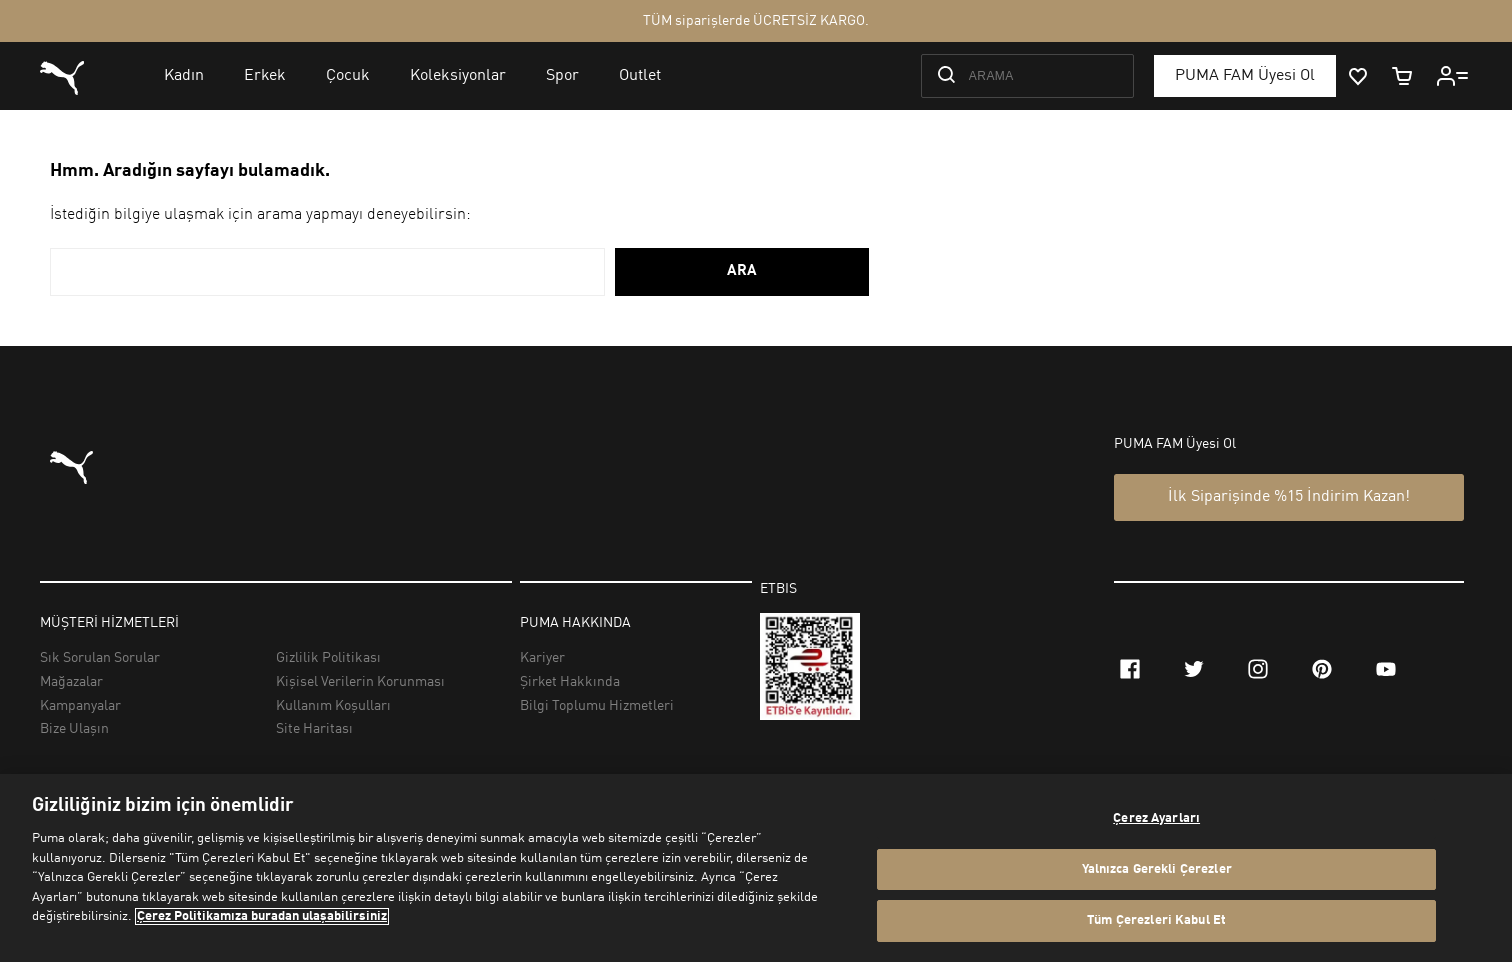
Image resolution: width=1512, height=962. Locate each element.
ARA (742, 271)
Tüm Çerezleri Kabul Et (1156, 920)
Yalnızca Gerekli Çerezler (1157, 869)
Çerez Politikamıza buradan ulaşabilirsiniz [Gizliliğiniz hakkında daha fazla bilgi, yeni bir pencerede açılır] (262, 916)
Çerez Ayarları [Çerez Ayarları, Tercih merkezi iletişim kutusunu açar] (1156, 818)
